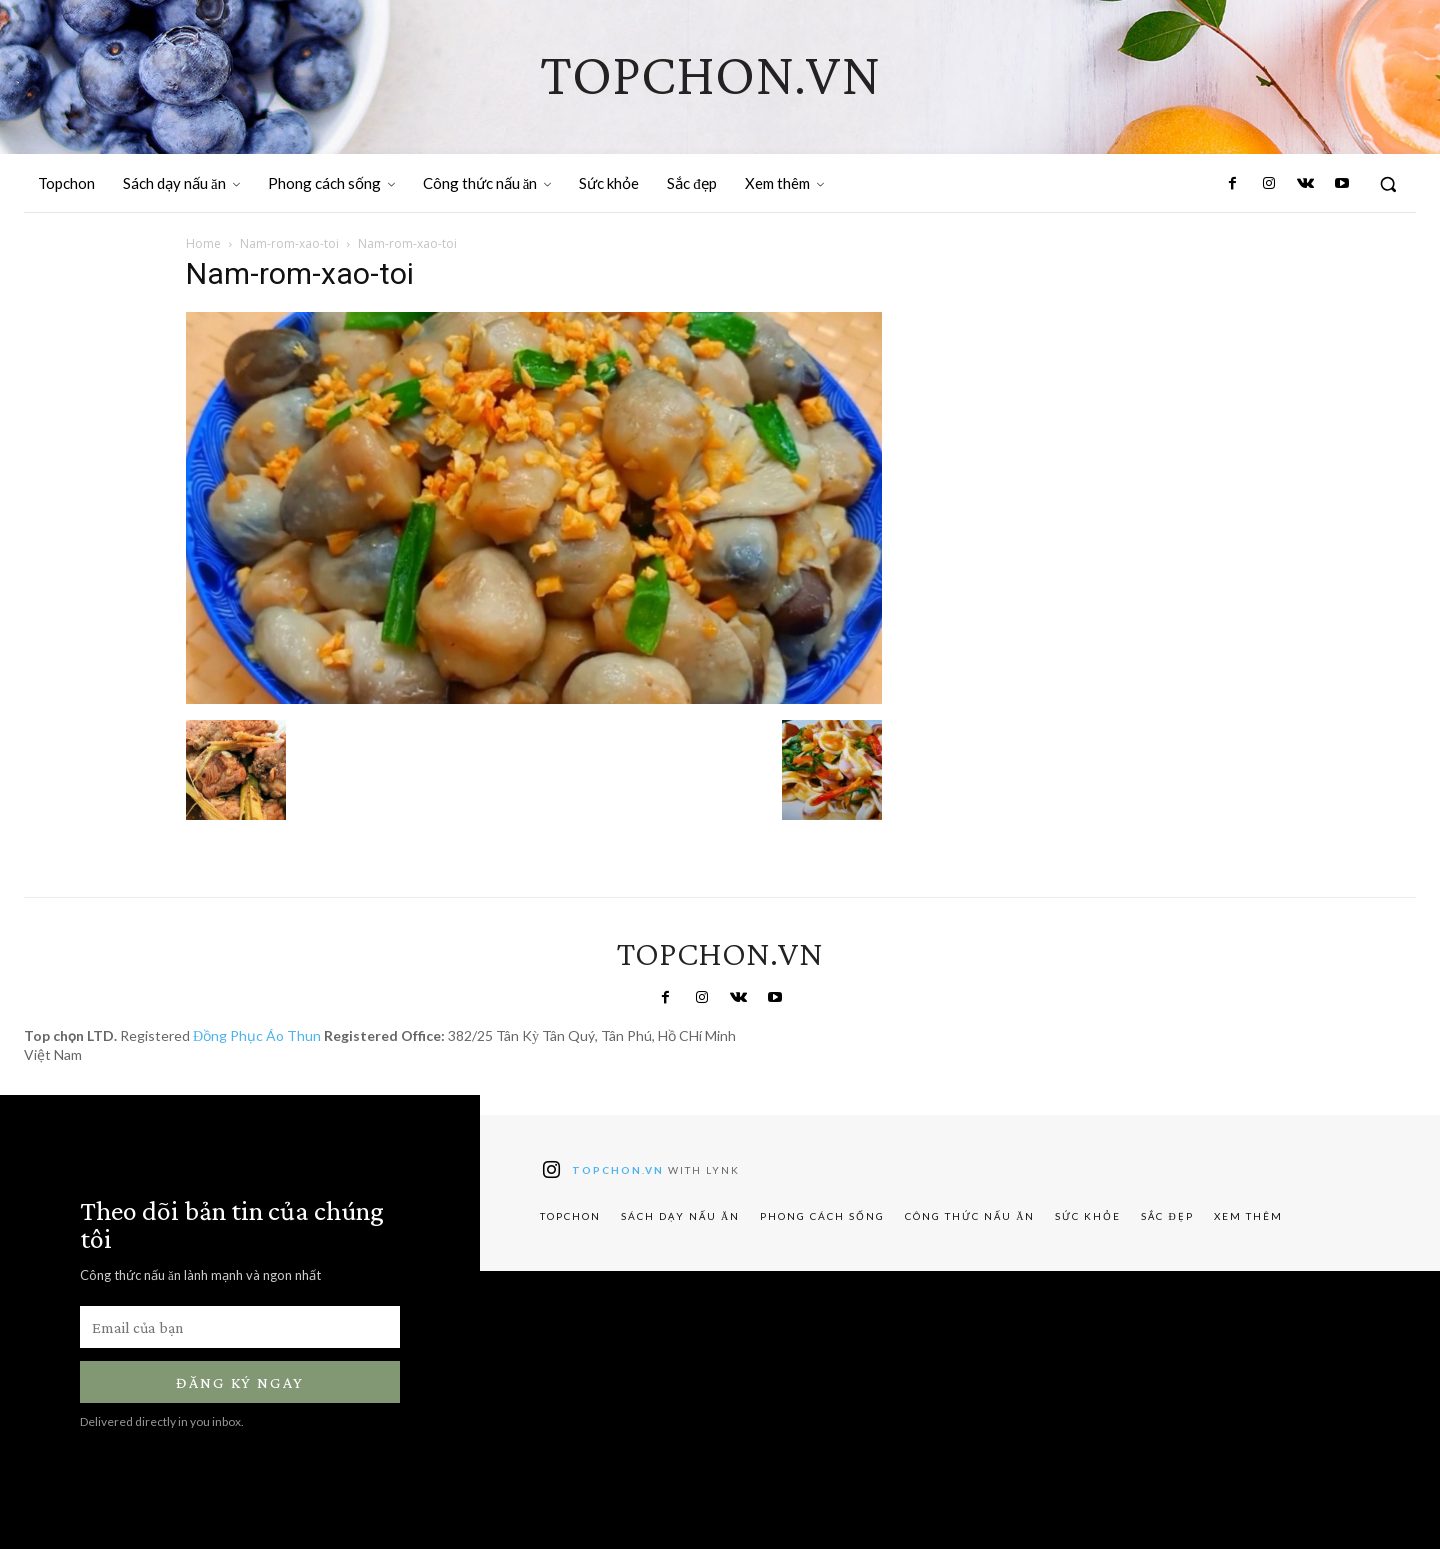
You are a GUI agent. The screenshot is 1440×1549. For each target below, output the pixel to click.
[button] (1388, 184)
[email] (240, 1327)
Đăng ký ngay (240, 1382)
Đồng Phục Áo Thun (257, 1035)
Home (203, 243)
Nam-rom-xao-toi (289, 243)
